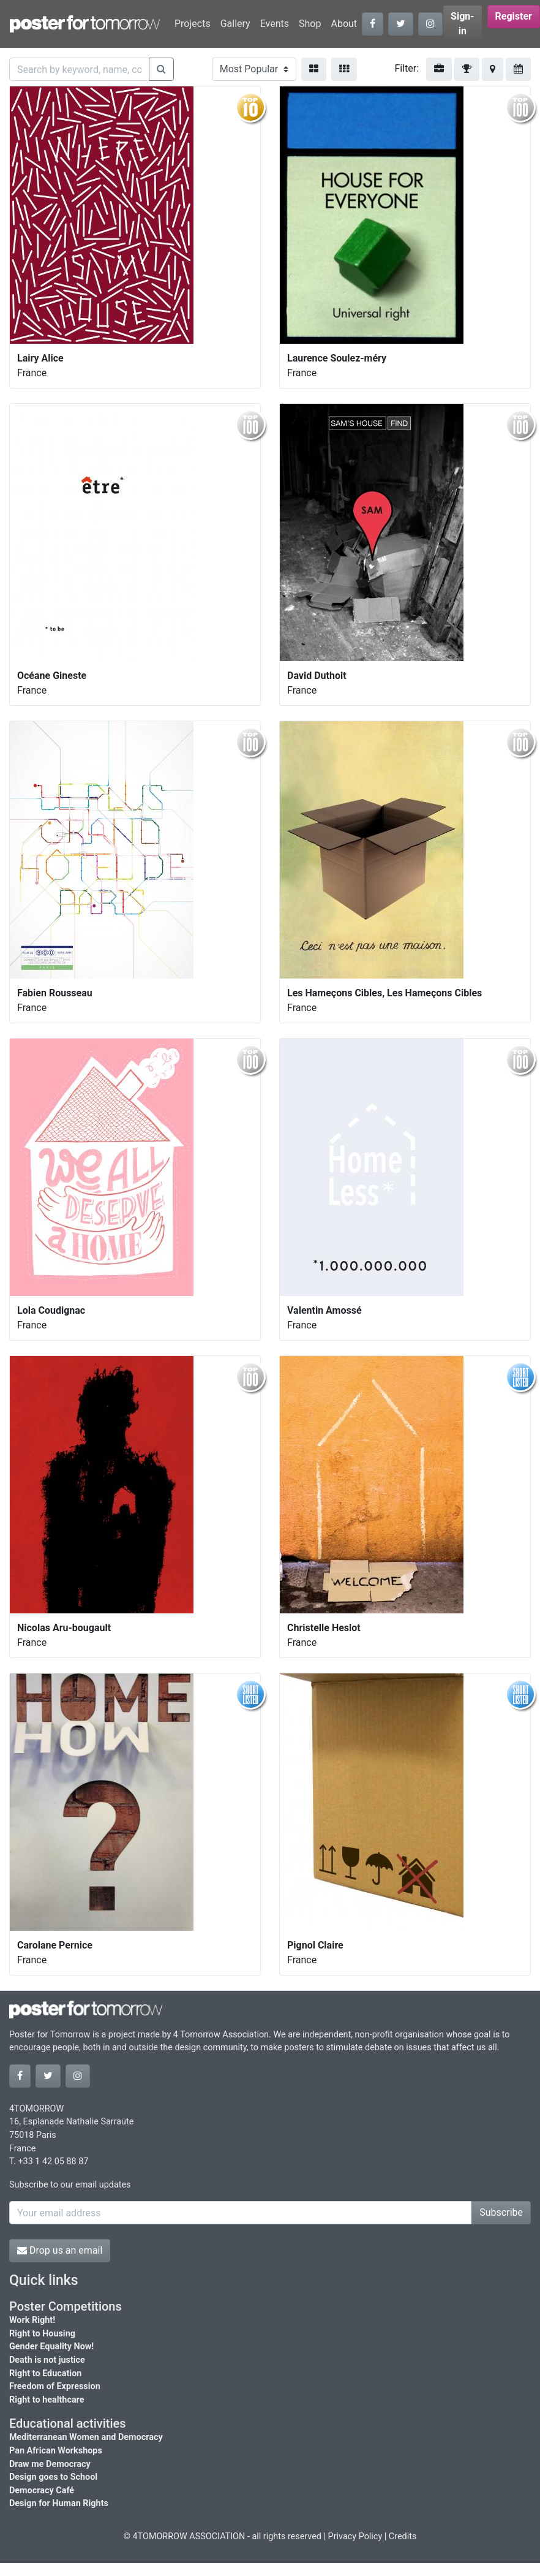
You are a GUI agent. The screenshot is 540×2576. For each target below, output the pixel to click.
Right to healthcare (46, 2400)
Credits (403, 2536)
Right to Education (45, 2373)
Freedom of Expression (54, 2386)
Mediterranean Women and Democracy (86, 2437)
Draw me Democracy (50, 2464)
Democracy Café (41, 2490)
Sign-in (462, 23)
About (344, 23)
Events (274, 23)
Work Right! (32, 2320)
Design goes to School (53, 2477)
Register (513, 16)
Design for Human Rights (58, 2503)
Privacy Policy (355, 2536)
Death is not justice (47, 2360)
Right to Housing (42, 2333)
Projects (192, 23)
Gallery (235, 23)
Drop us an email (59, 2250)
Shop (310, 23)
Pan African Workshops (55, 2450)
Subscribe (501, 2212)
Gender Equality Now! (51, 2346)
